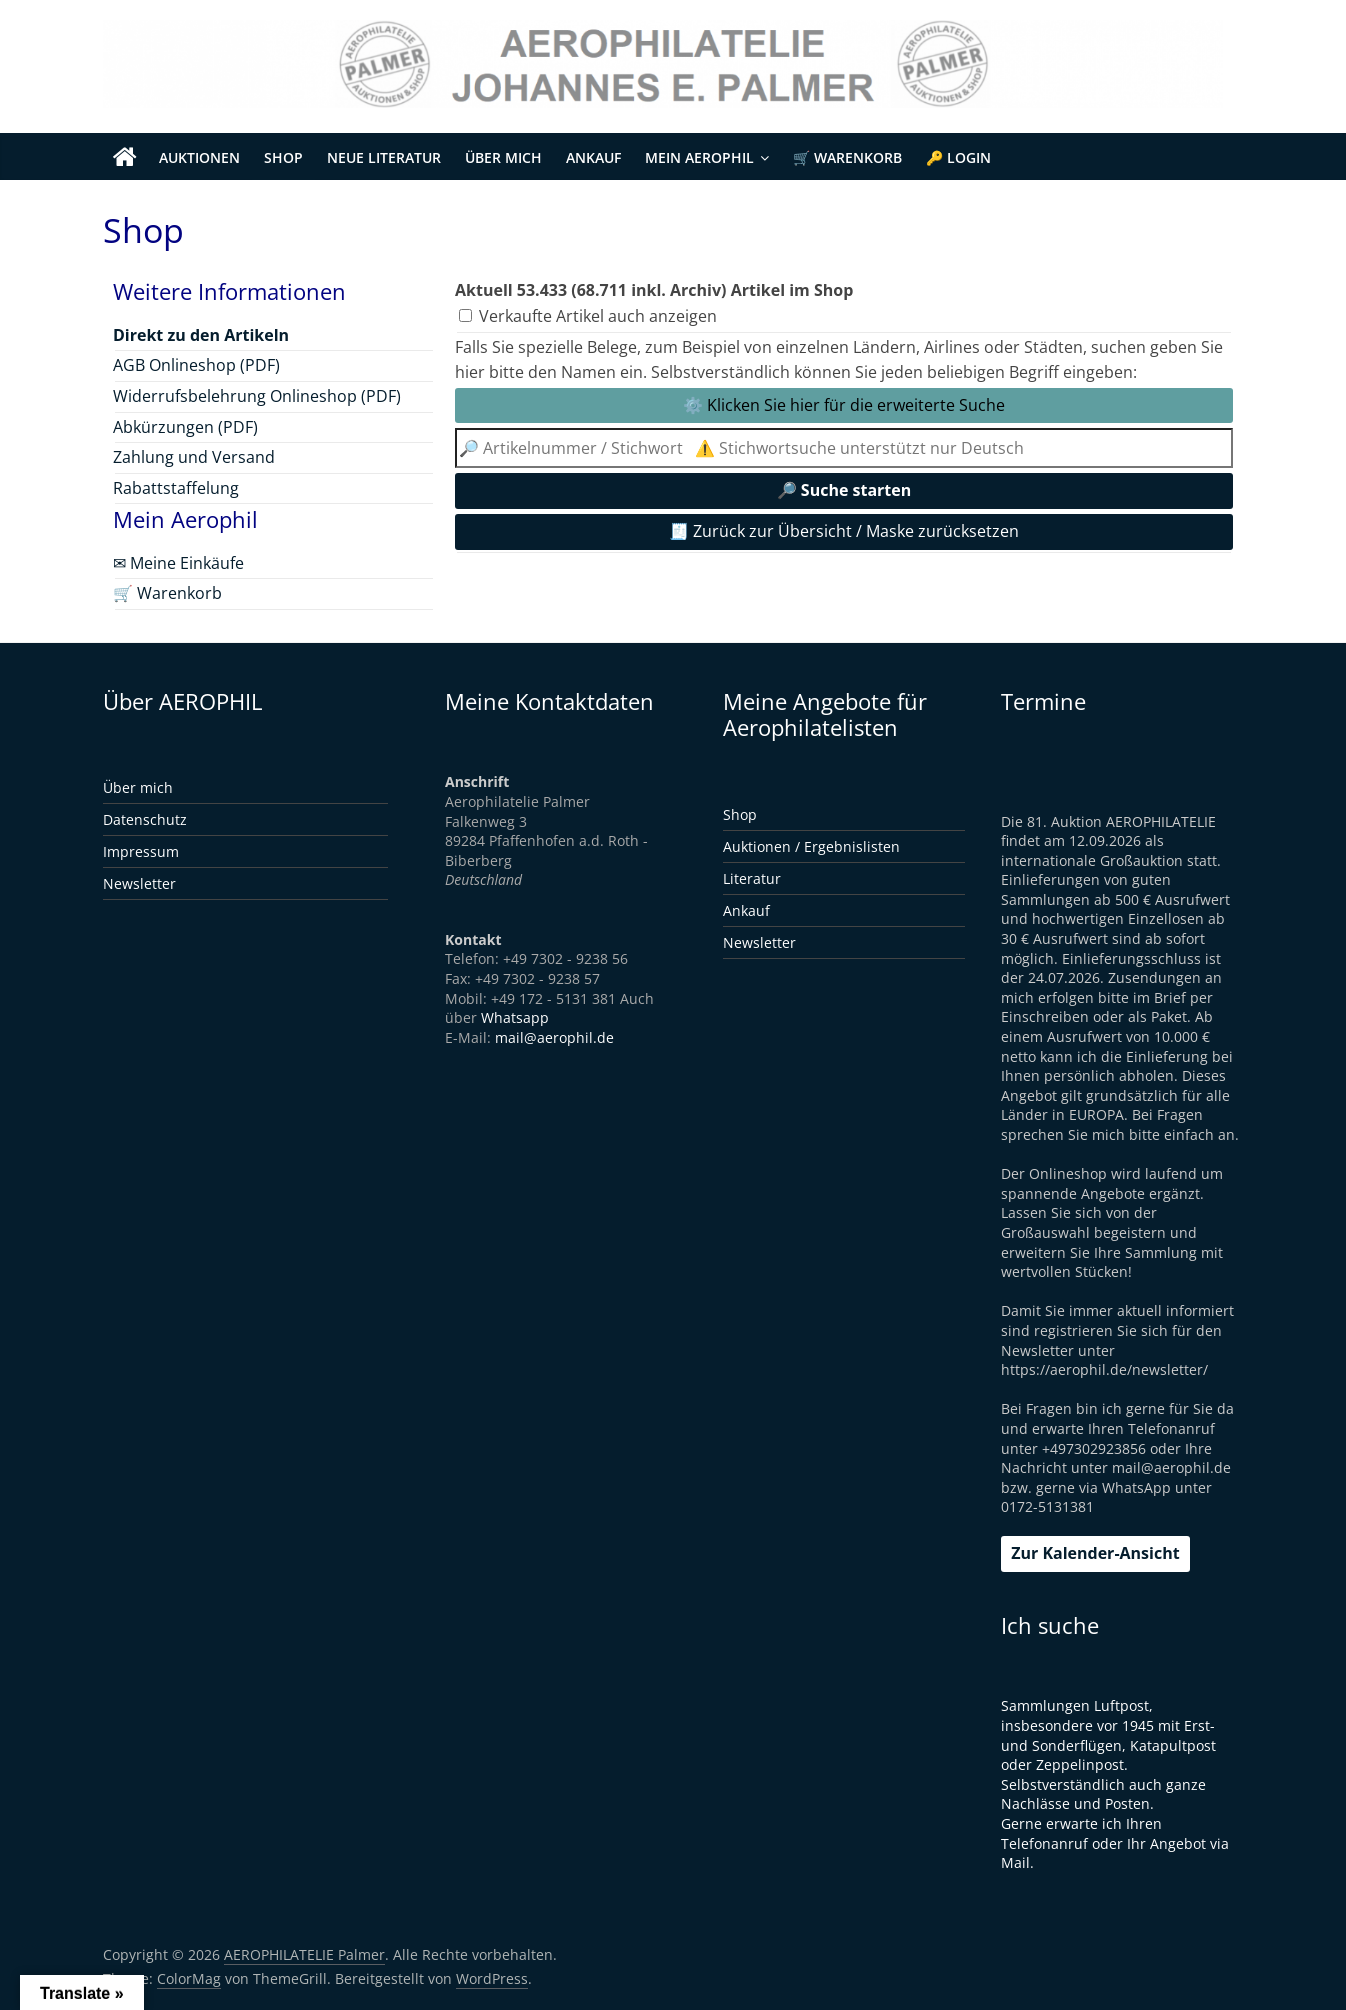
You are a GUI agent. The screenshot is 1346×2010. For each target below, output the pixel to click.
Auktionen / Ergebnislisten (811, 846)
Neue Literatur (384, 157)
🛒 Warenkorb (847, 157)
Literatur (752, 878)
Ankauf (593, 157)
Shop (283, 157)
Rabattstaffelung (176, 488)
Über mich (503, 157)
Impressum (141, 851)
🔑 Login (958, 157)
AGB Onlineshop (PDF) (196, 365)
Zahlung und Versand (194, 457)
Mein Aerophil (699, 157)
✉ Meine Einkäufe (178, 563)
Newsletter (139, 883)
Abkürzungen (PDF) (185, 427)
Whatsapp (515, 1017)
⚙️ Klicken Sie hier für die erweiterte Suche (844, 405)
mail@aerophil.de (554, 1037)
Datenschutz (145, 819)
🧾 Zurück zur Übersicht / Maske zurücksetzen (844, 531)
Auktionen (199, 157)
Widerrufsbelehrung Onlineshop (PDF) (257, 396)
